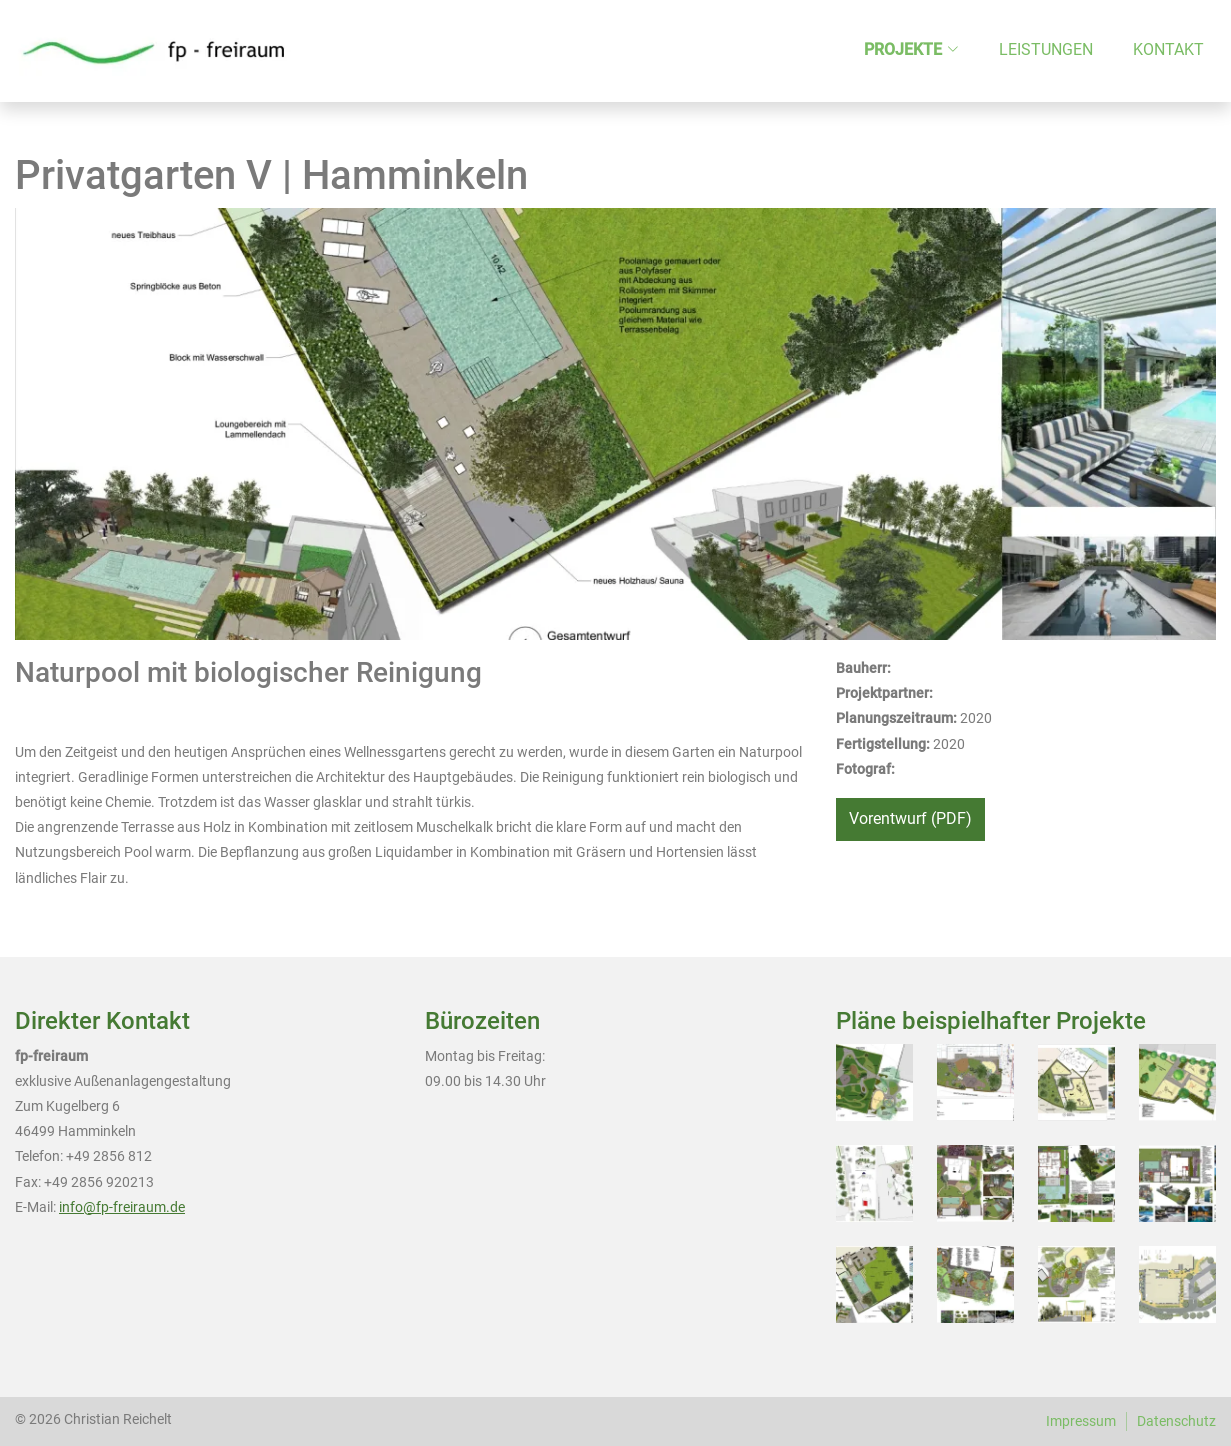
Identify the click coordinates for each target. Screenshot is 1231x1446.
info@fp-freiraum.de (122, 1207)
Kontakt (1168, 49)
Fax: (28, 1182)
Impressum (1081, 1421)
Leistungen (1046, 49)
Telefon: (39, 1156)
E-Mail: (35, 1207)
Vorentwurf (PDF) (910, 818)
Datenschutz (1176, 1421)
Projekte (903, 49)
